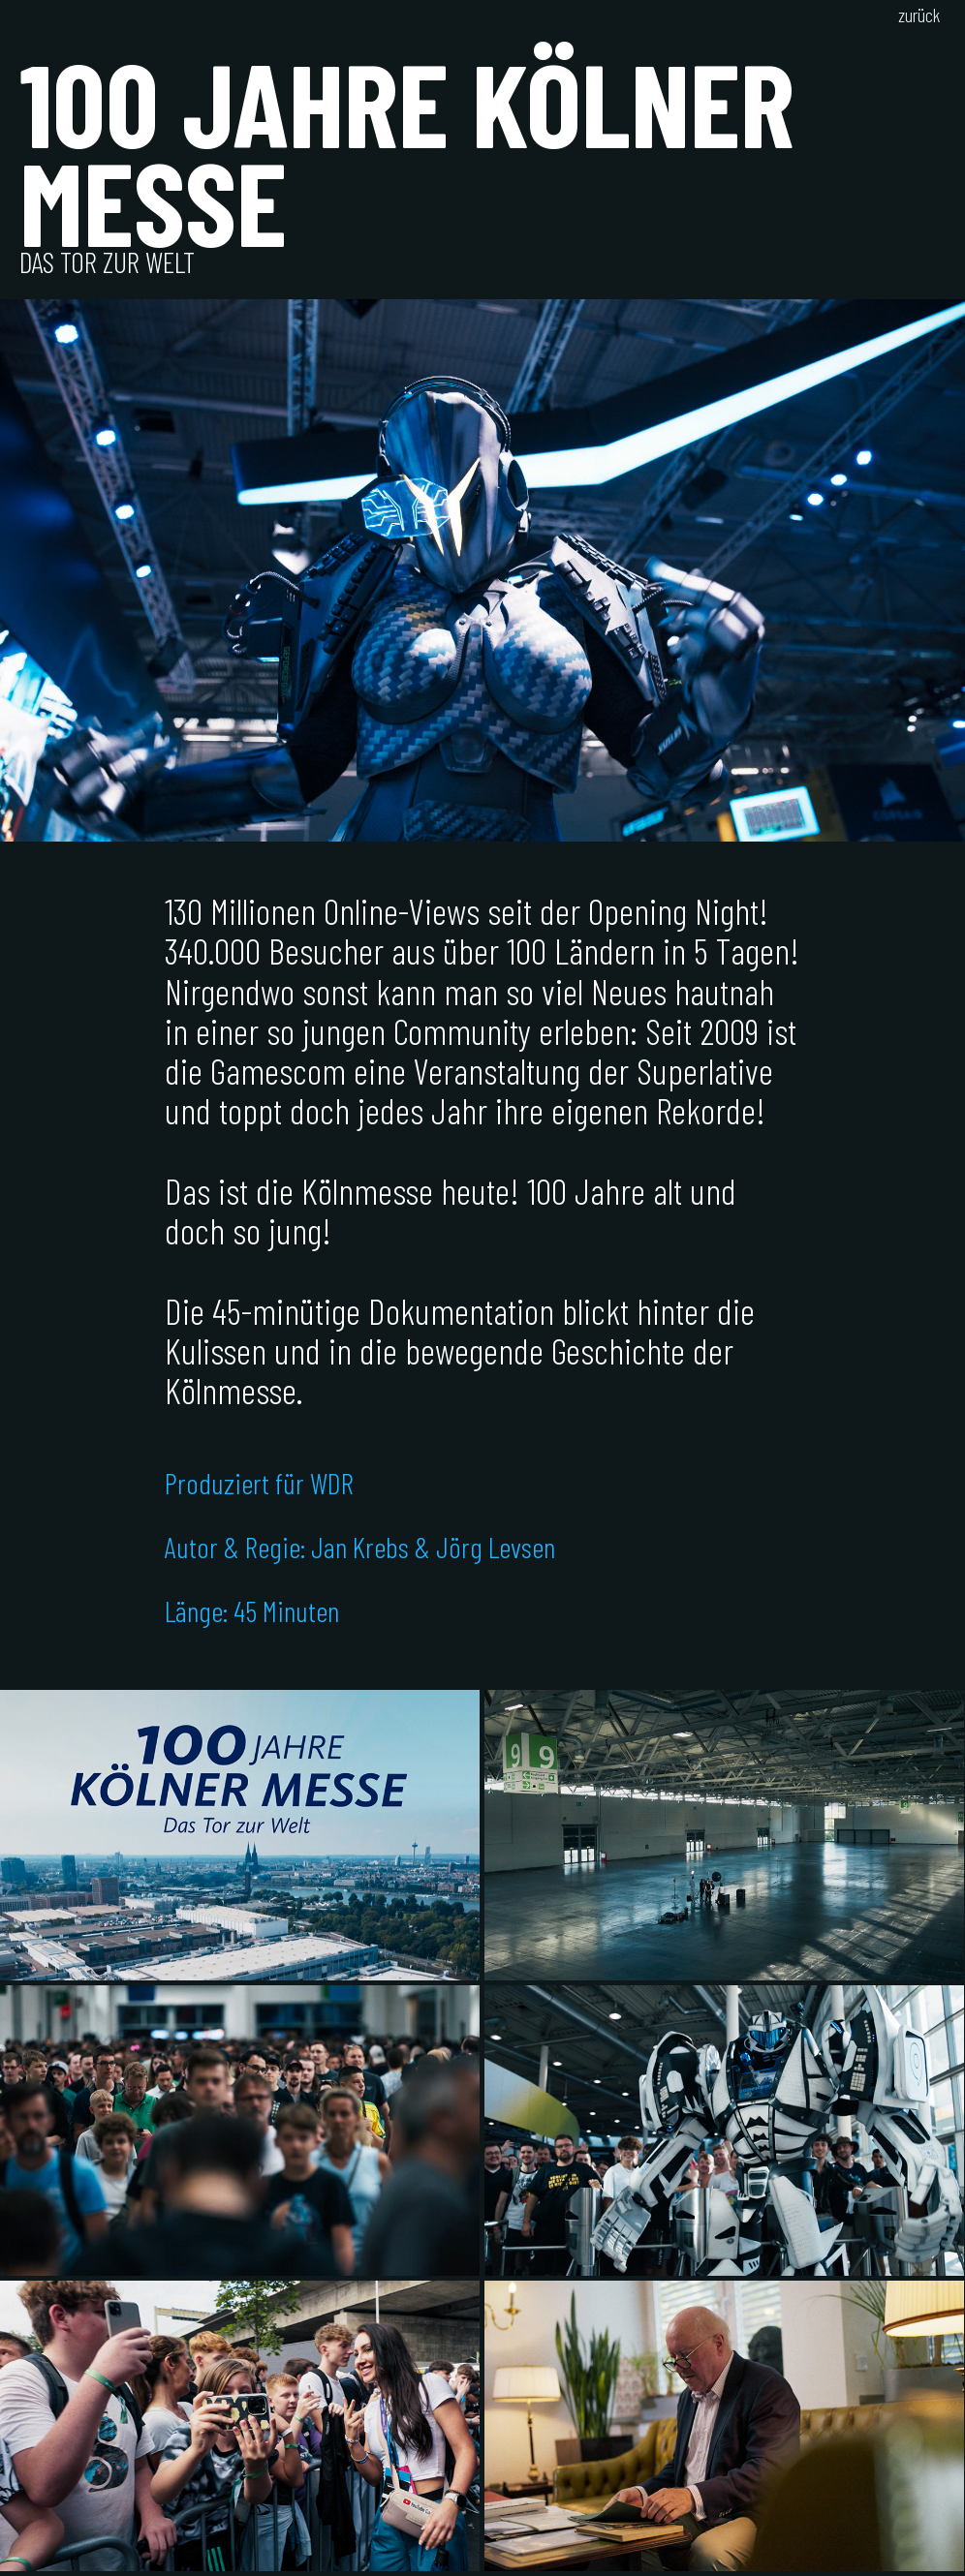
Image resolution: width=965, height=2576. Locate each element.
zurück (919, 14)
